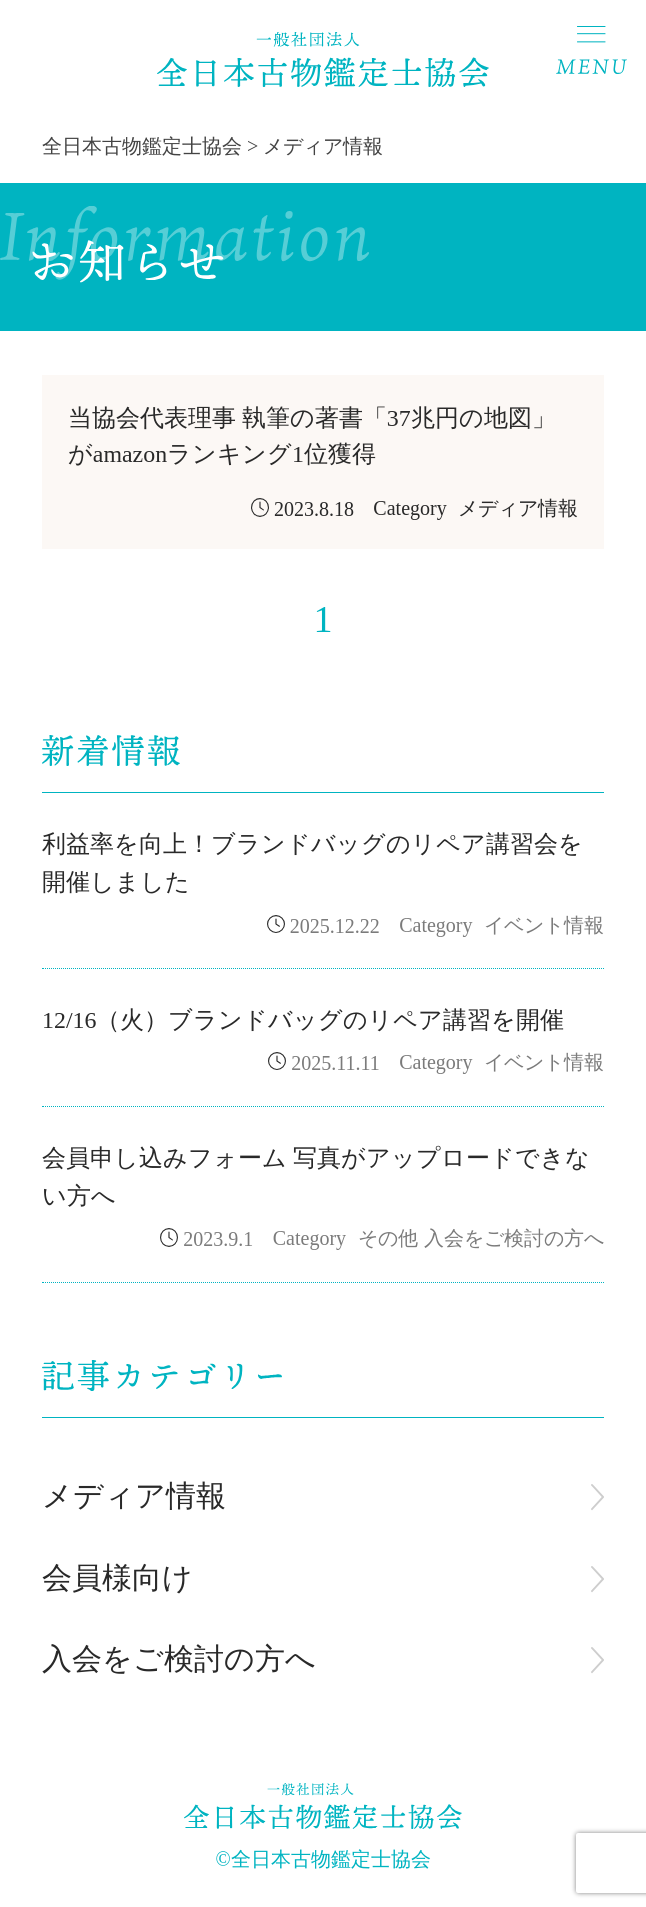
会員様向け (117, 1578)
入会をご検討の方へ (179, 1659)
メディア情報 (134, 1496)
